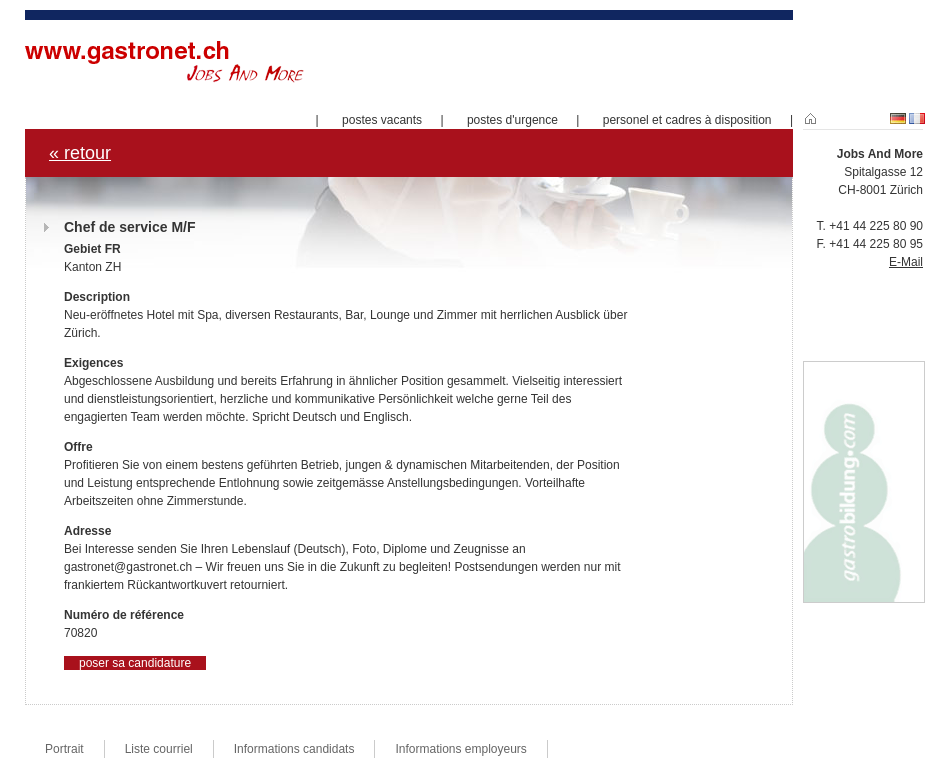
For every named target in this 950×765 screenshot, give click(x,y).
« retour (80, 153)
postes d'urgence (512, 120)
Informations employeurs (460, 749)
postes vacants (382, 120)
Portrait (64, 749)
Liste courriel (159, 749)
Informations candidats (294, 749)
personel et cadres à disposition (687, 120)
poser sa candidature (135, 663)
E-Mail (906, 262)
